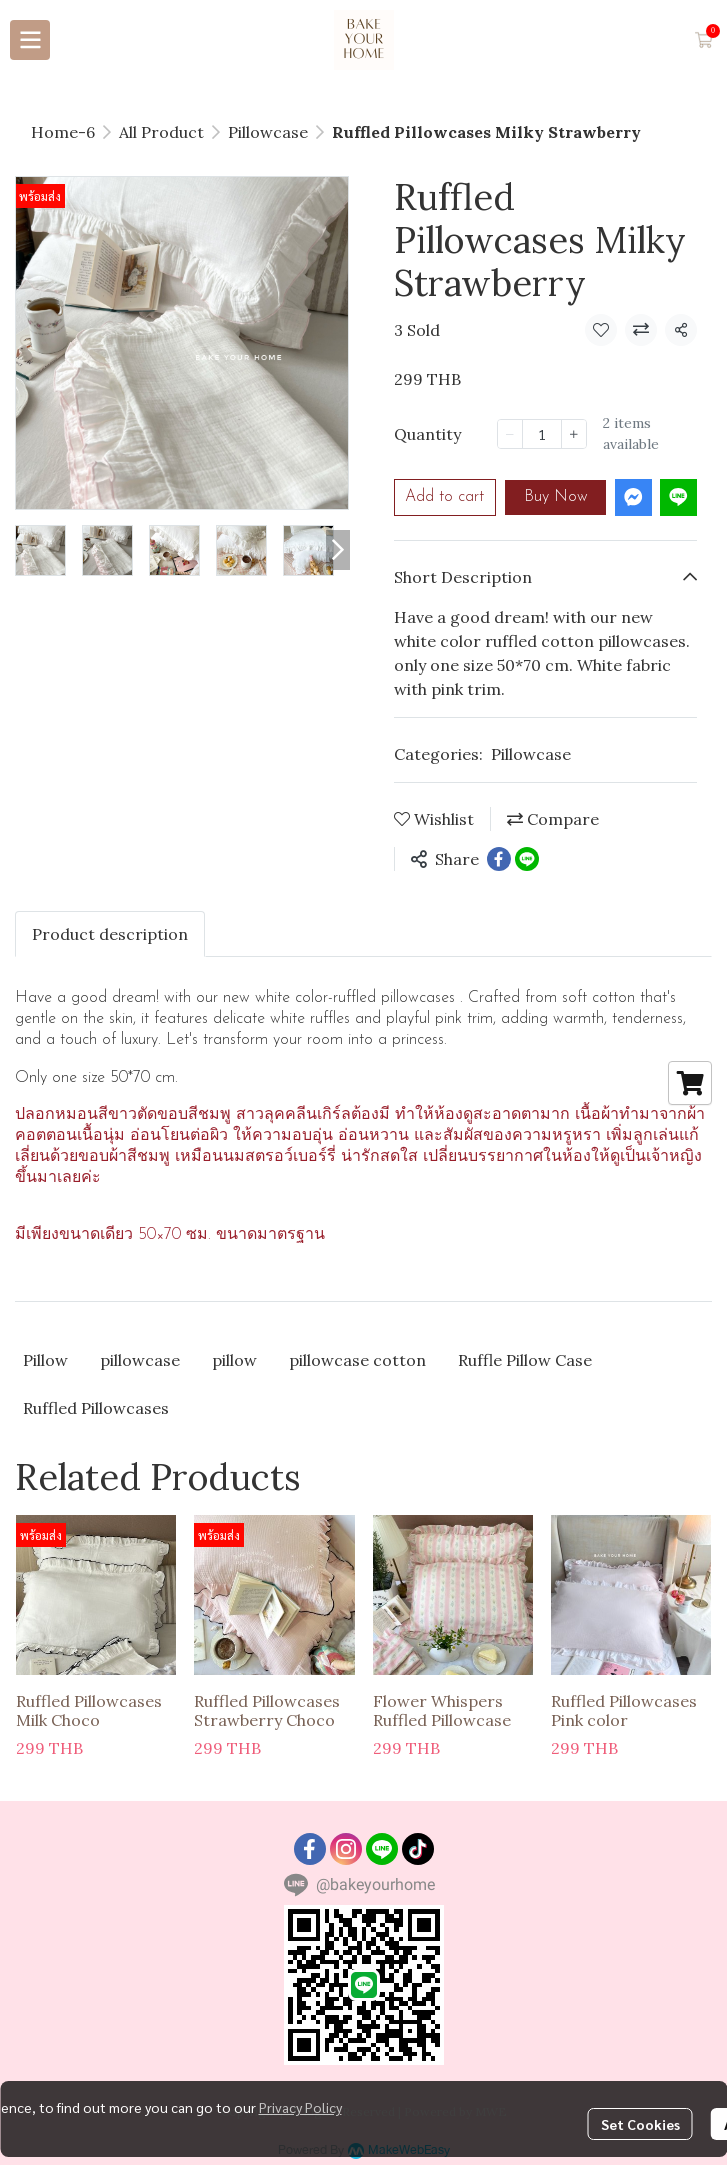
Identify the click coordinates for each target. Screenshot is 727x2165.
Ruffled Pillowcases (96, 1408)
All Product (161, 132)
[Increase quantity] (574, 434)
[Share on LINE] (527, 859)
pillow (234, 1360)
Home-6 (63, 132)
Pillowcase (268, 132)
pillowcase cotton (357, 1360)
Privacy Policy (300, 2107)
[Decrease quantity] (510, 434)
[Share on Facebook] (499, 859)
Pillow (45, 1360)
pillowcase (140, 1360)
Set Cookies (640, 2124)
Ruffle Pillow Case (525, 1360)
